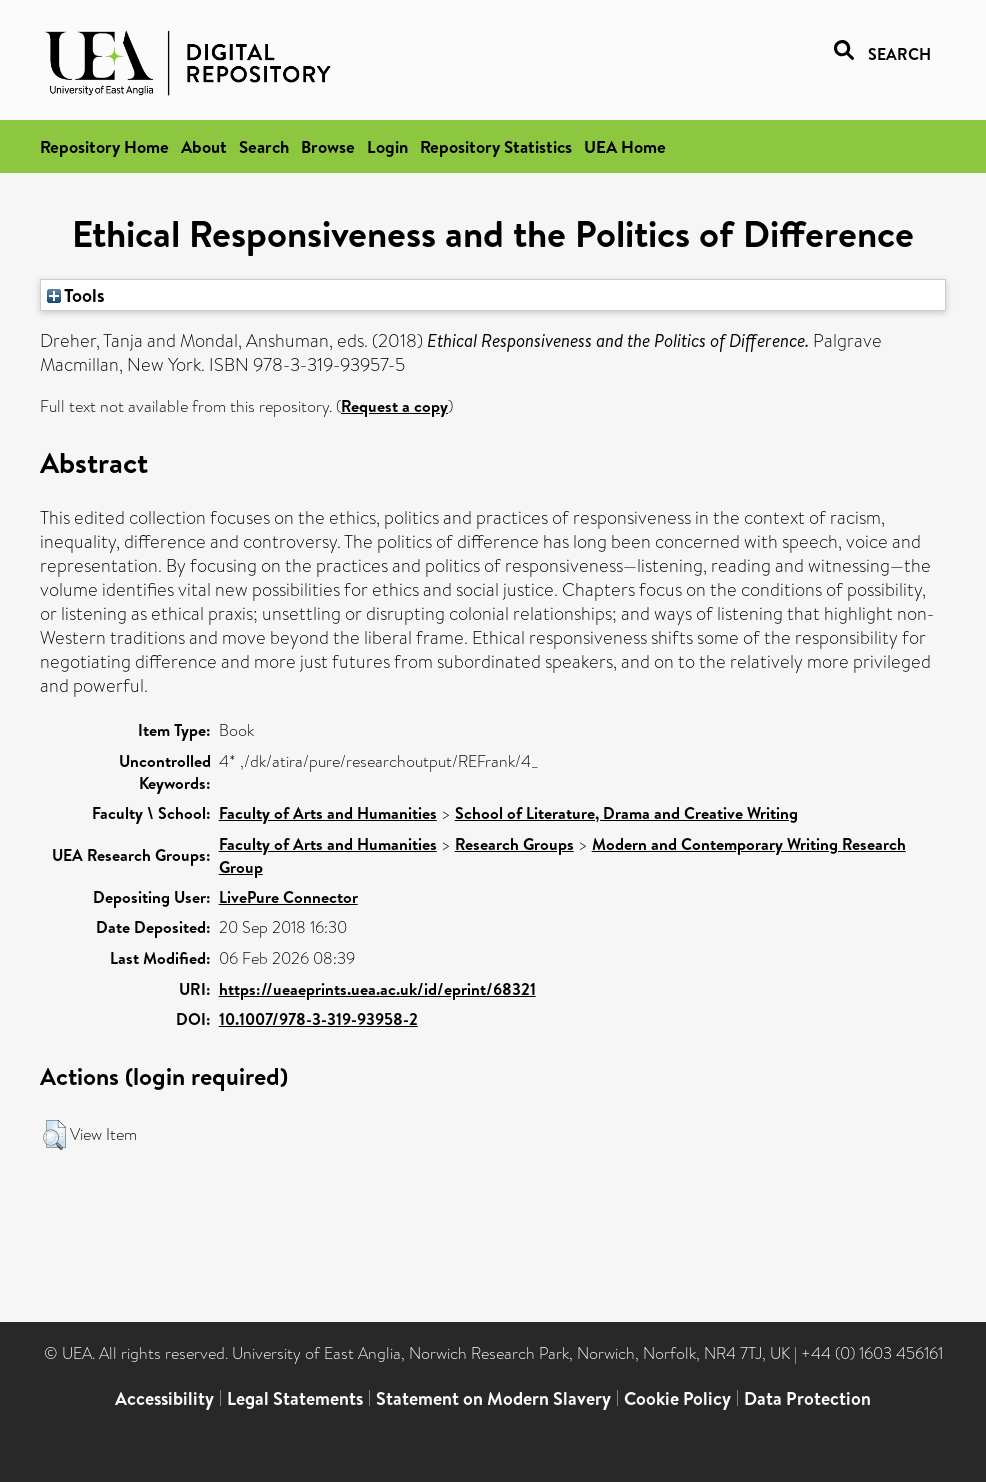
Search (264, 146)
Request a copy (394, 406)
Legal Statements (295, 1398)
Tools (76, 295)
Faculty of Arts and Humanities (328, 813)
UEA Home (625, 146)
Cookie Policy (677, 1398)
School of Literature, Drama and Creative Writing (626, 813)
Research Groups (514, 844)
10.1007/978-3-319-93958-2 (318, 1019)
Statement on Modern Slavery (493, 1398)
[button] (54, 1135)
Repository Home (104, 146)
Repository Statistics (496, 146)
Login (387, 146)
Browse (328, 146)
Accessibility (164, 1398)
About (204, 146)
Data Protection (807, 1398)
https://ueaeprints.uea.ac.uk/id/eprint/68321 (377, 989)
